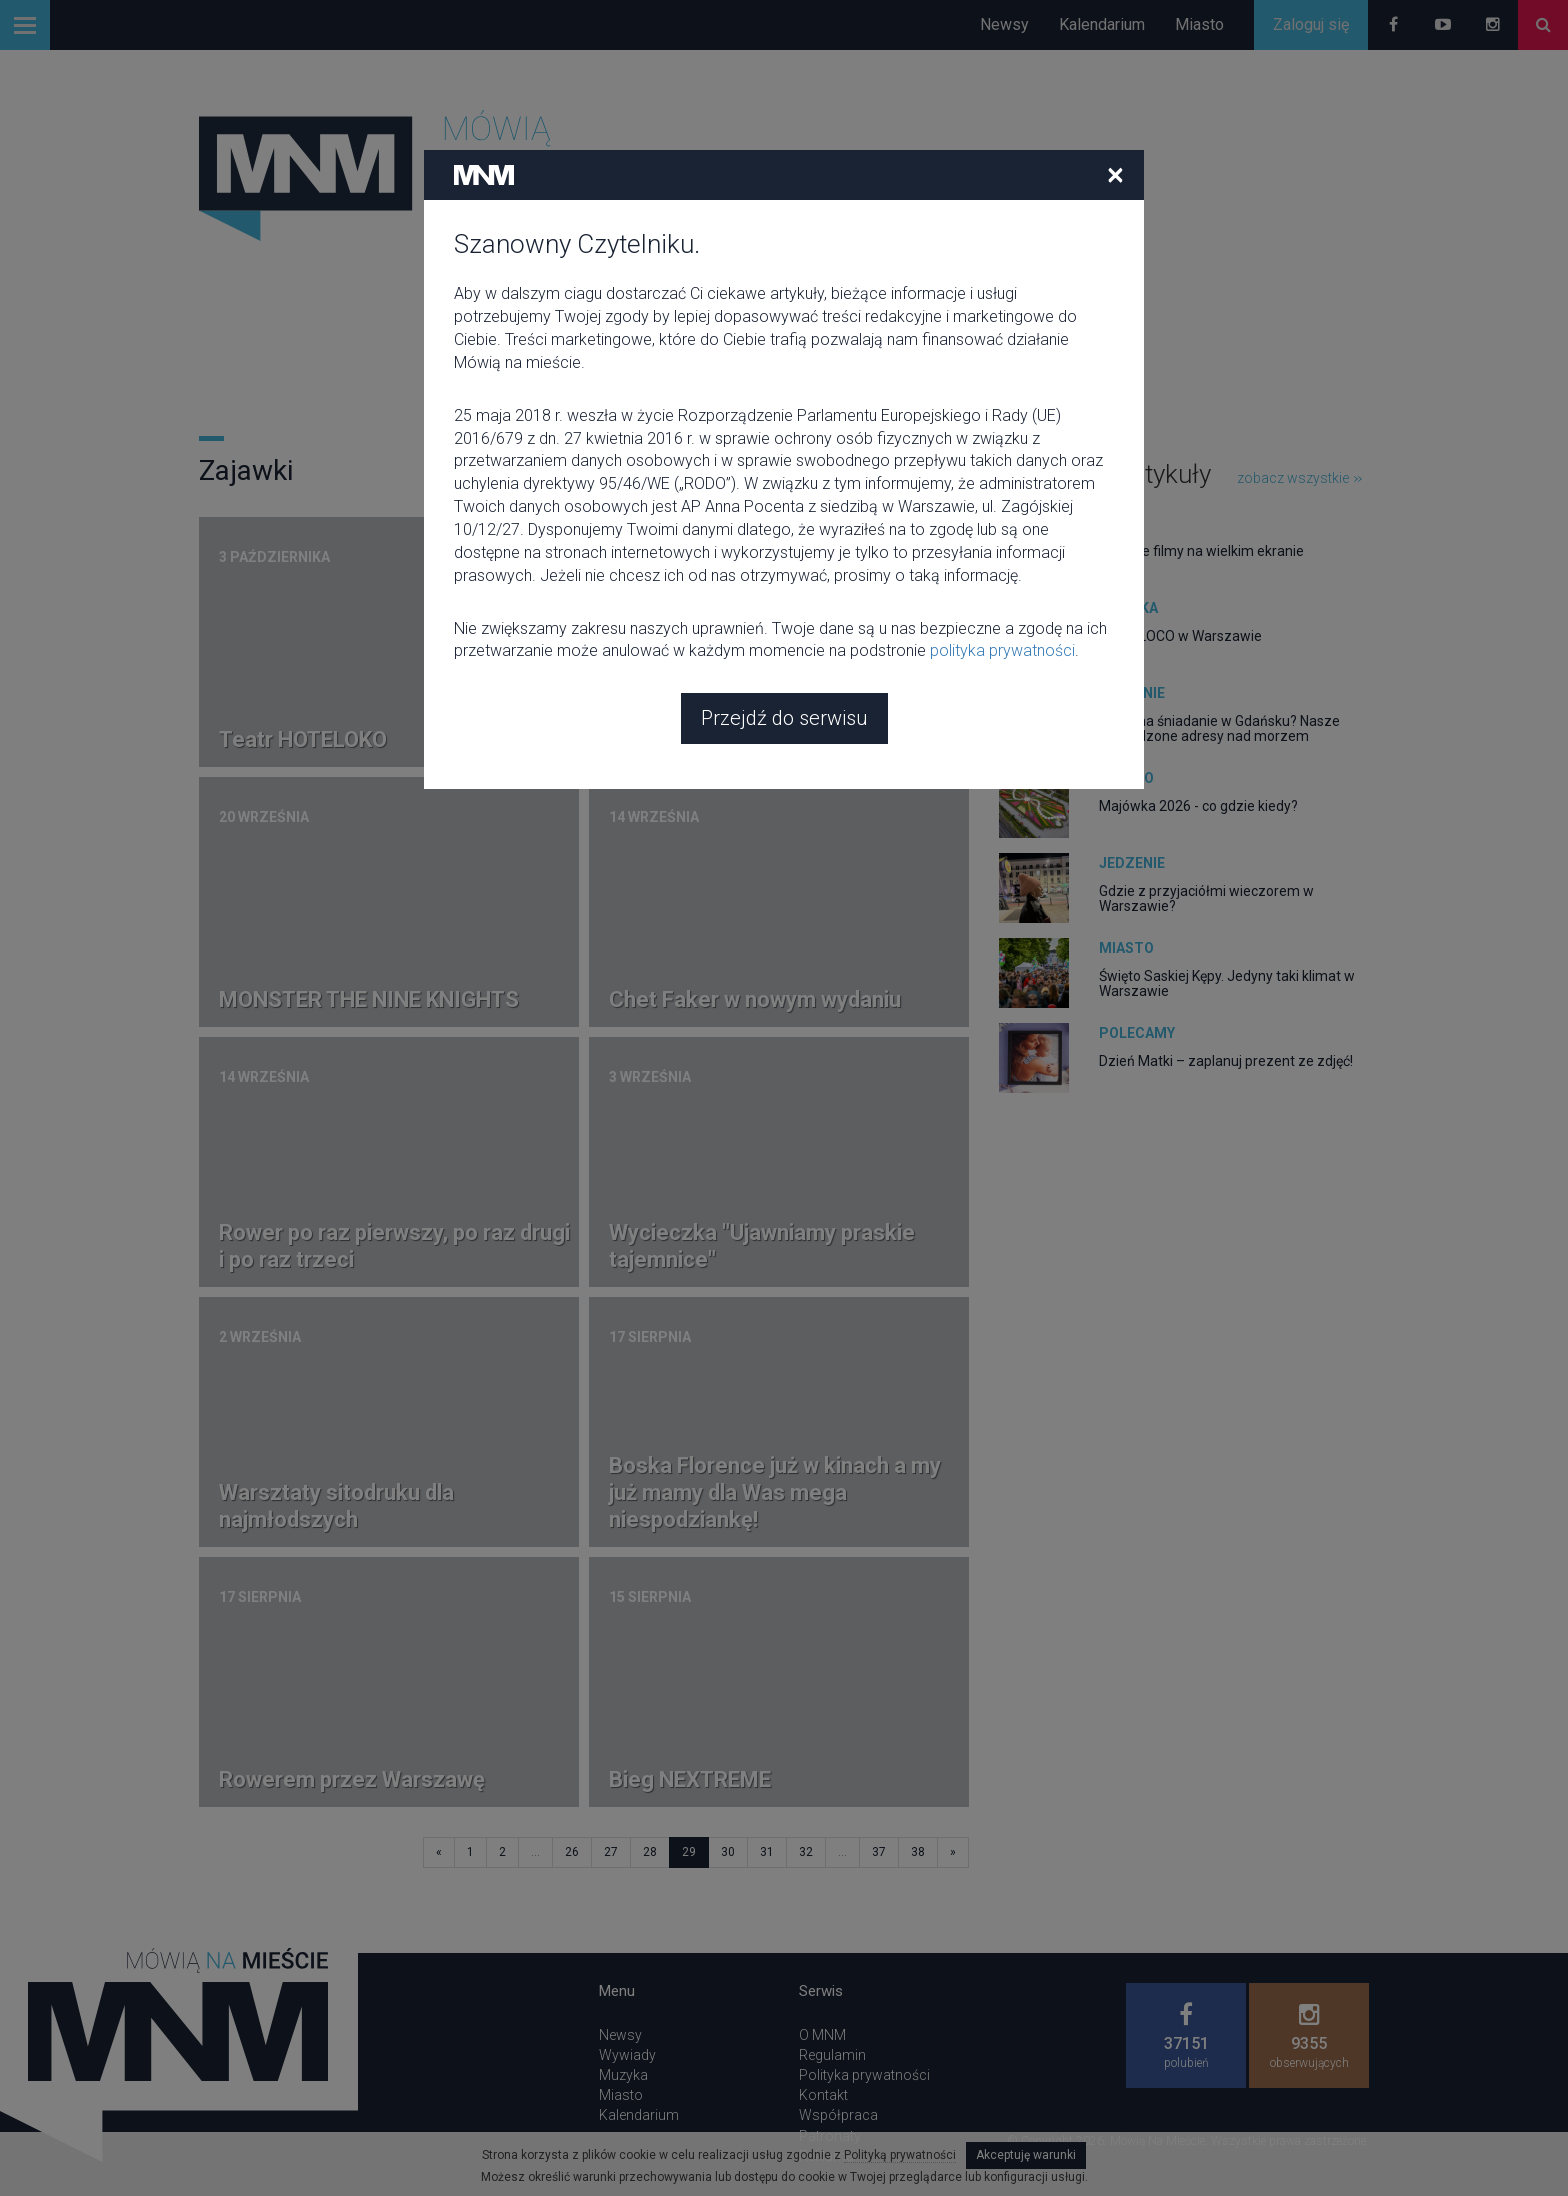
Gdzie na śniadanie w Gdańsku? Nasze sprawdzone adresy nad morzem (1219, 728)
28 (650, 1852)
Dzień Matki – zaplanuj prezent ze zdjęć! (1226, 1061)
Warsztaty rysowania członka (755, 739)
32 (806, 1852)
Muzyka (1128, 608)
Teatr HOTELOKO (303, 739)
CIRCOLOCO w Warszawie (1180, 636)
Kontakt (823, 2095)
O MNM (822, 2035)
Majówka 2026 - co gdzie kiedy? (1198, 806)
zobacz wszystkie (1299, 478)
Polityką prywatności (900, 2155)
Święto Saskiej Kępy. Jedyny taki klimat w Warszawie (1227, 983)
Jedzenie (1132, 693)
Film (1115, 523)
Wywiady (627, 2055)
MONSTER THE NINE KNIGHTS (369, 999)
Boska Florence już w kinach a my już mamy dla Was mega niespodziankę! (775, 1492)
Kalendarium (1102, 24)
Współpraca (838, 2115)
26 (572, 1852)
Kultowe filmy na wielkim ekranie (1201, 551)
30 (728, 1852)
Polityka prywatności (864, 2075)
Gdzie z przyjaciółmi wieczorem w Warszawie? (1206, 898)
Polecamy (1137, 1033)
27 (611, 1852)
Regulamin (832, 2055)
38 (918, 1852)
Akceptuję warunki (1026, 2155)
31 (767, 1852)
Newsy (1004, 24)
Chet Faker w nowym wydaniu (755, 999)
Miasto (1199, 24)
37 (879, 1852)
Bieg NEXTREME (690, 1779)
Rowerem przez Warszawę (352, 1779)
